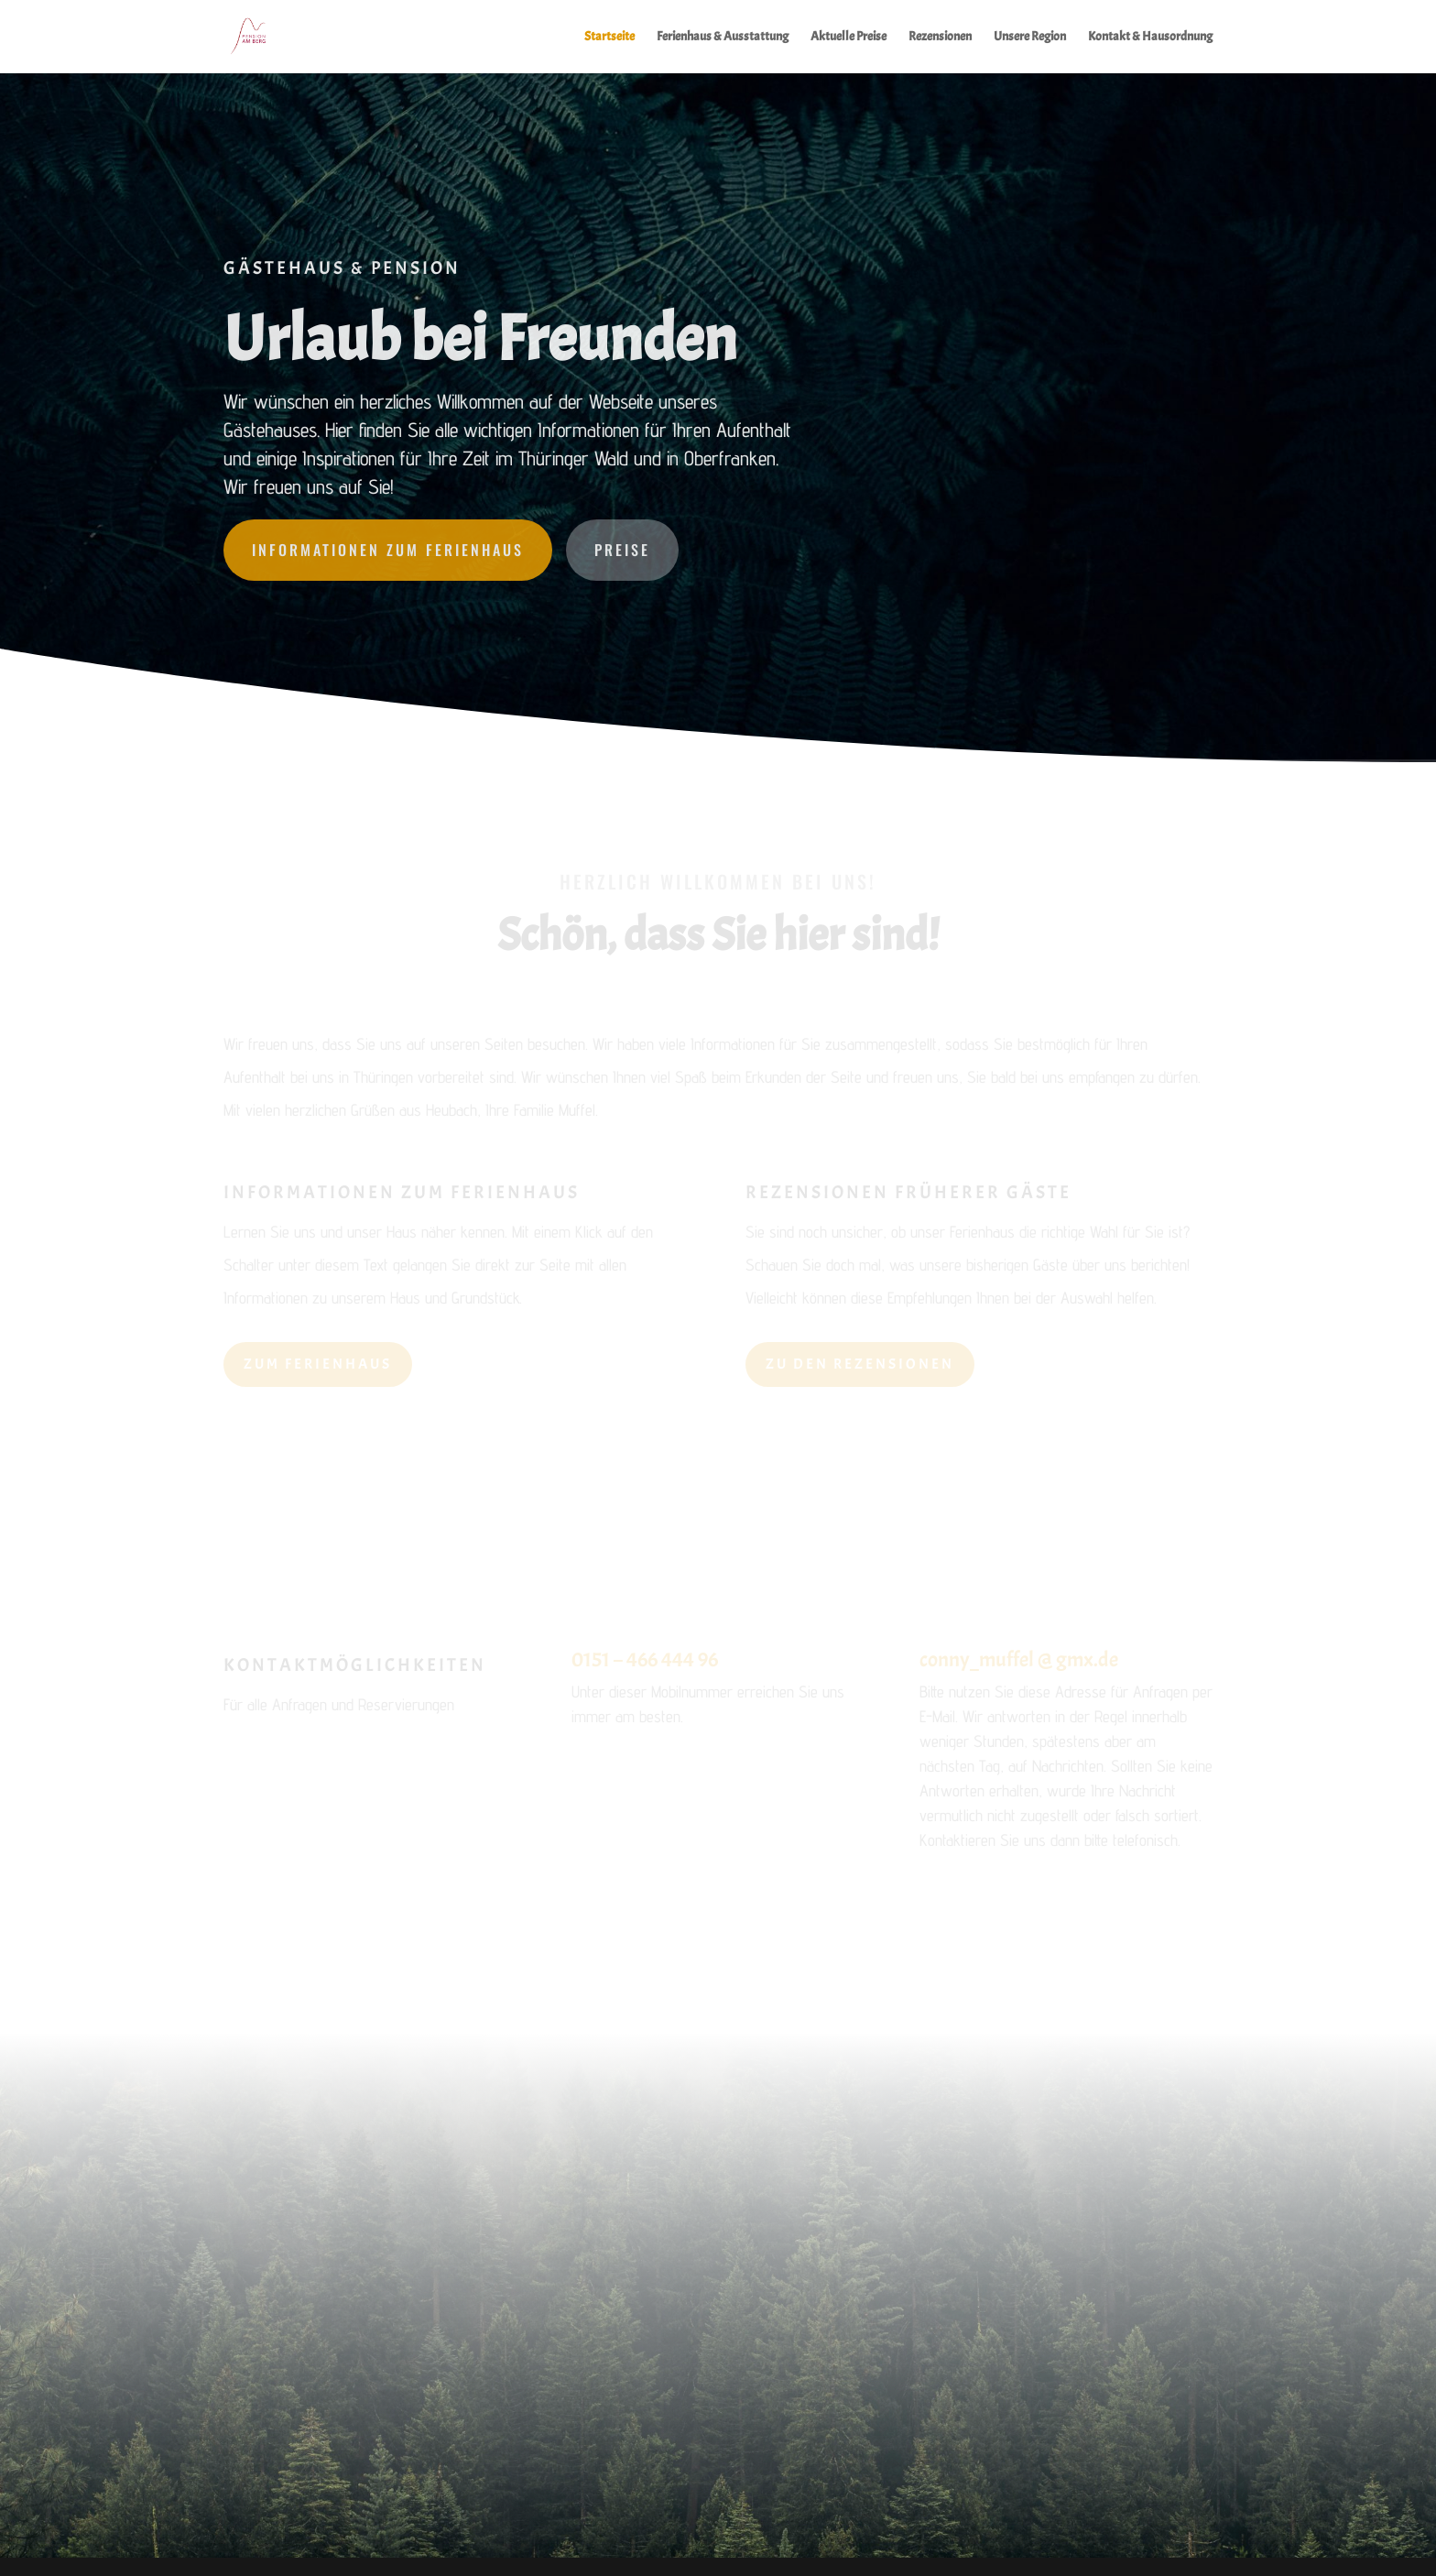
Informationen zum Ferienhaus (388, 550)
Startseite (609, 37)
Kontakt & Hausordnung (1150, 37)
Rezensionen (940, 37)
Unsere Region (1030, 37)
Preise (622, 550)
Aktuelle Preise (848, 37)
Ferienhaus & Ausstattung (723, 37)
